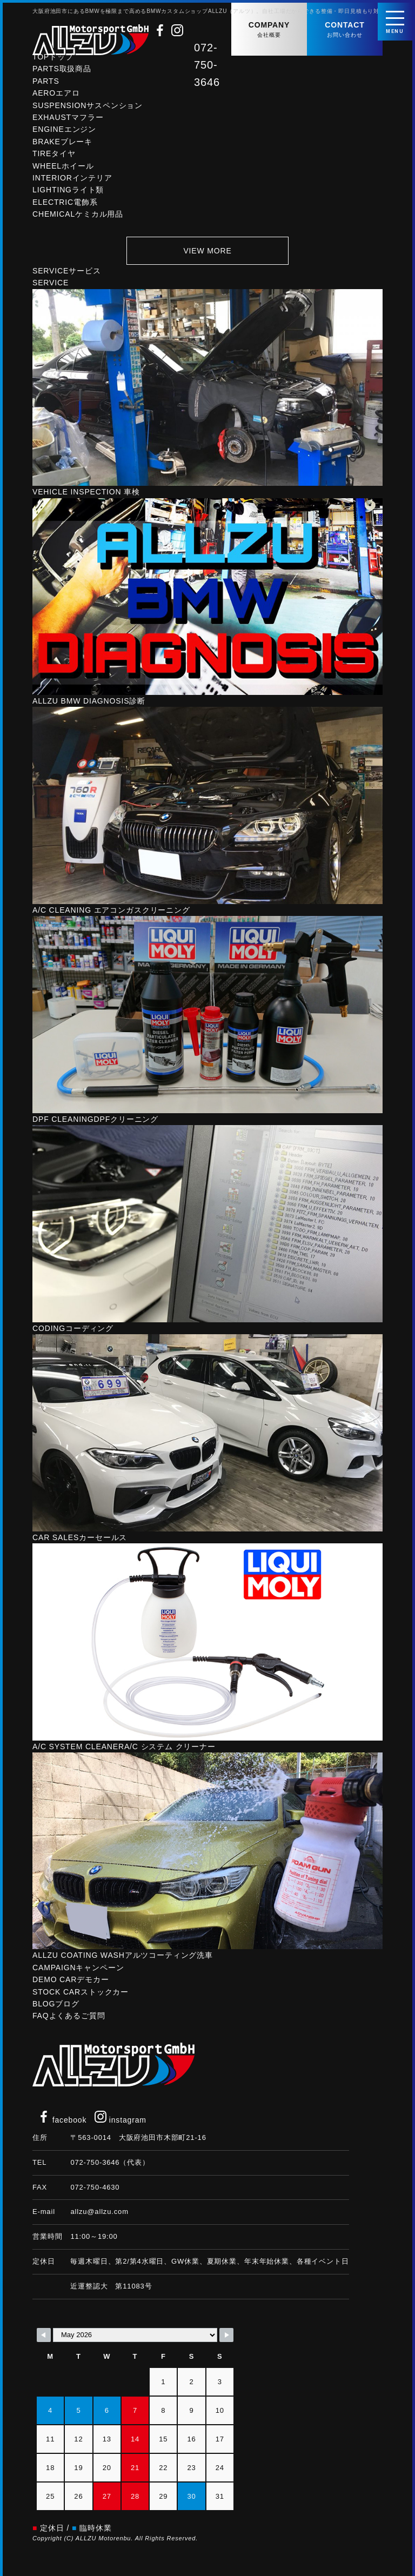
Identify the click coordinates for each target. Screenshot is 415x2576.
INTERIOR (72, 182)
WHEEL (62, 170)
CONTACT (344, 30)
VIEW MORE (207, 254)
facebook (62, 2120)
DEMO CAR (70, 1983)
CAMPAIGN (78, 1972)
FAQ (68, 2020)
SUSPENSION (87, 109)
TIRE (54, 157)
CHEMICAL (77, 218)
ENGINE (64, 133)
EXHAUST (67, 121)
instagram (120, 2120)
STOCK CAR (80, 1996)
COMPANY (269, 30)
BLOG (55, 2008)
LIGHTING (68, 194)
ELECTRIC (65, 206)
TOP (52, 61)
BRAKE (62, 146)
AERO (56, 97)
